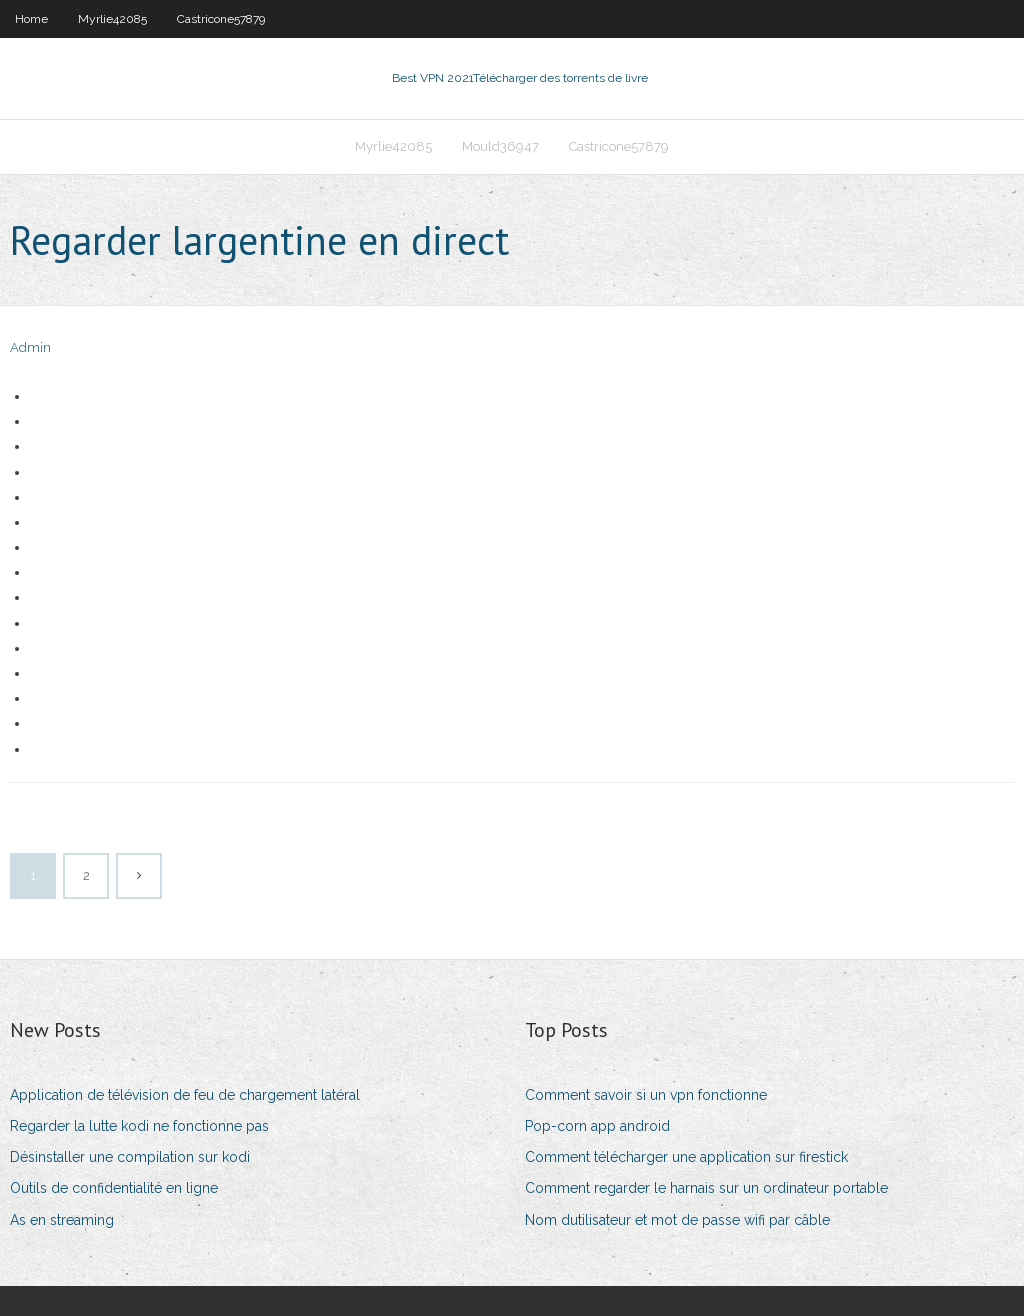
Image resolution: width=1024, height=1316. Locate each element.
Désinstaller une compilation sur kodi (130, 1157)
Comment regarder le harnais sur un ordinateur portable (706, 1188)
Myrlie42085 (112, 19)
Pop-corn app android (597, 1126)
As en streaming (62, 1220)
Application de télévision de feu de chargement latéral (185, 1095)
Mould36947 (500, 146)
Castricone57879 (221, 19)
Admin (30, 347)
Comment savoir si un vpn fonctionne (646, 1095)
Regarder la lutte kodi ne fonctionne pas (139, 1126)
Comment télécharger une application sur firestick (686, 1157)
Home (31, 19)
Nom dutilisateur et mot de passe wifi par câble (677, 1220)
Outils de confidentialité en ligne (114, 1188)
